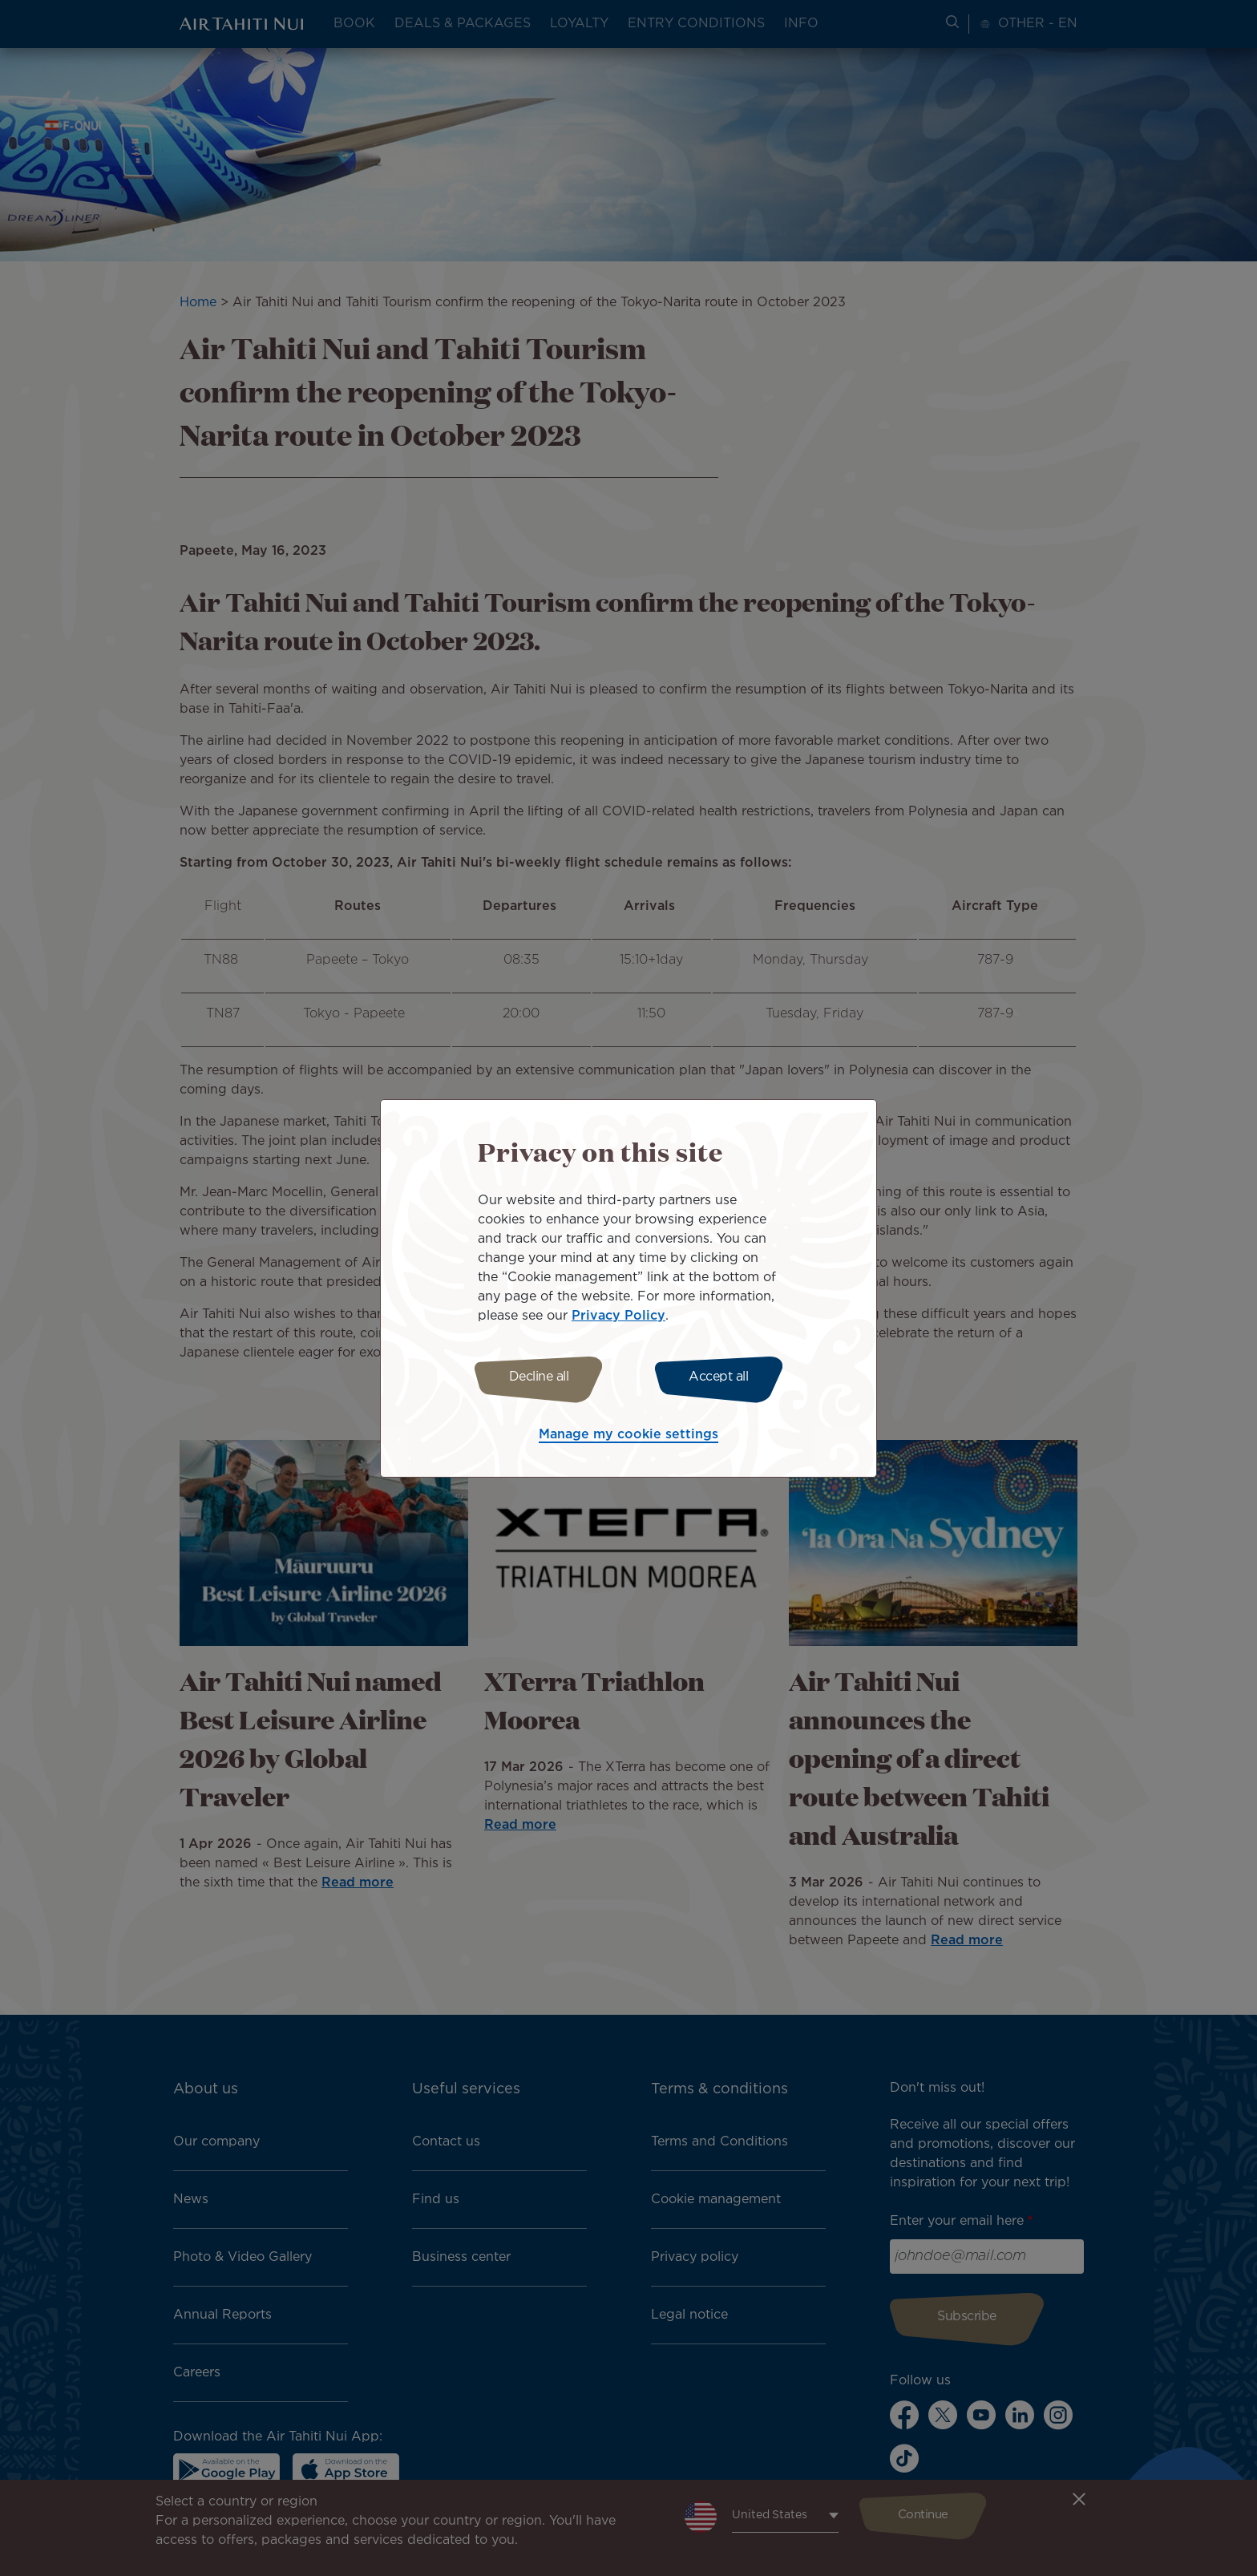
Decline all (534, 1377)
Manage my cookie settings (628, 1437)
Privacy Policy (618, 1314)
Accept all (723, 1377)
